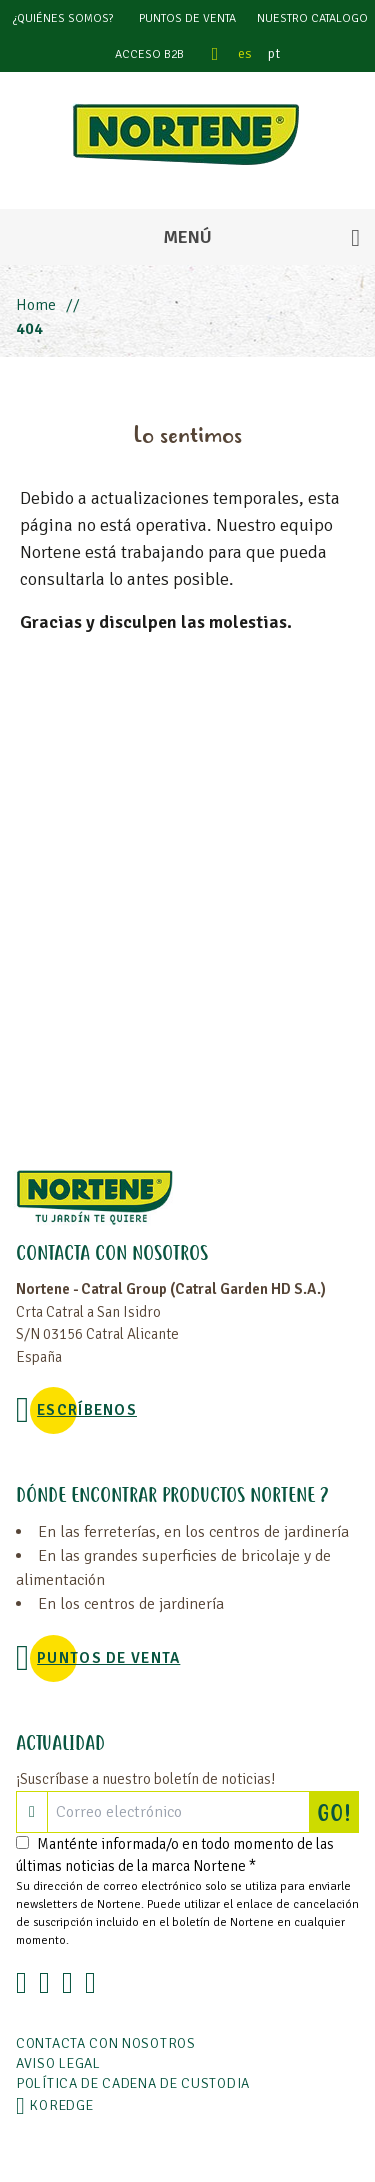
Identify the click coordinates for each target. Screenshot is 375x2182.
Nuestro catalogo (312, 18)
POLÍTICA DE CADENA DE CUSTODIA (133, 2083)
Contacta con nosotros (106, 2043)
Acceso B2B (149, 54)
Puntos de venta (187, 18)
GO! (338, 1812)
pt (274, 53)
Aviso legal (58, 2063)
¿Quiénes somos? (63, 18)
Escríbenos (87, 1410)
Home (36, 305)
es (245, 53)
